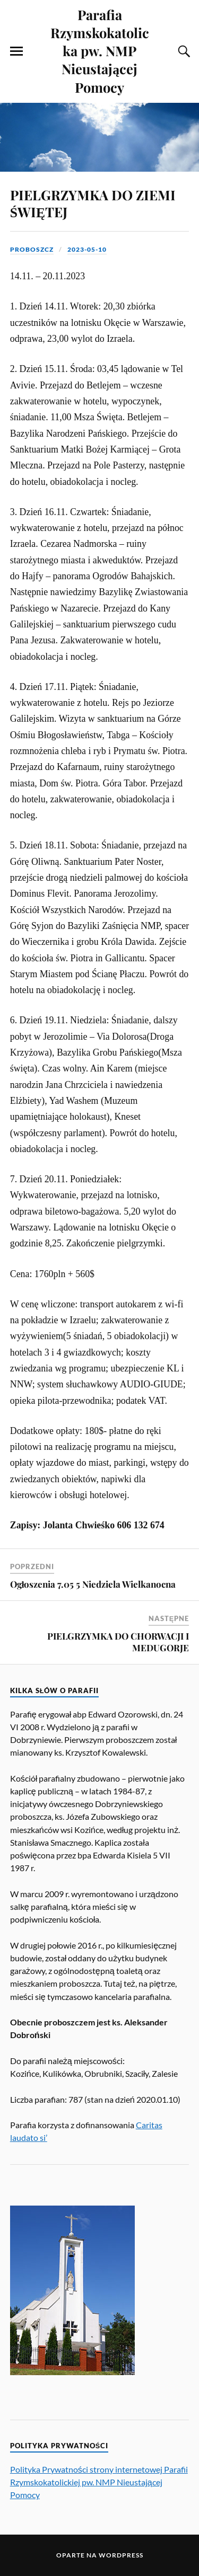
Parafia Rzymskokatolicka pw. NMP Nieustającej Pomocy (99, 50)
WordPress (121, 2555)
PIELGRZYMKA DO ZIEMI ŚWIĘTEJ (93, 202)
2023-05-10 (87, 249)
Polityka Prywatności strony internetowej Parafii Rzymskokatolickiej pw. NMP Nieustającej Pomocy (99, 2482)
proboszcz (32, 249)
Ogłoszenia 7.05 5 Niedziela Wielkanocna (93, 1584)
